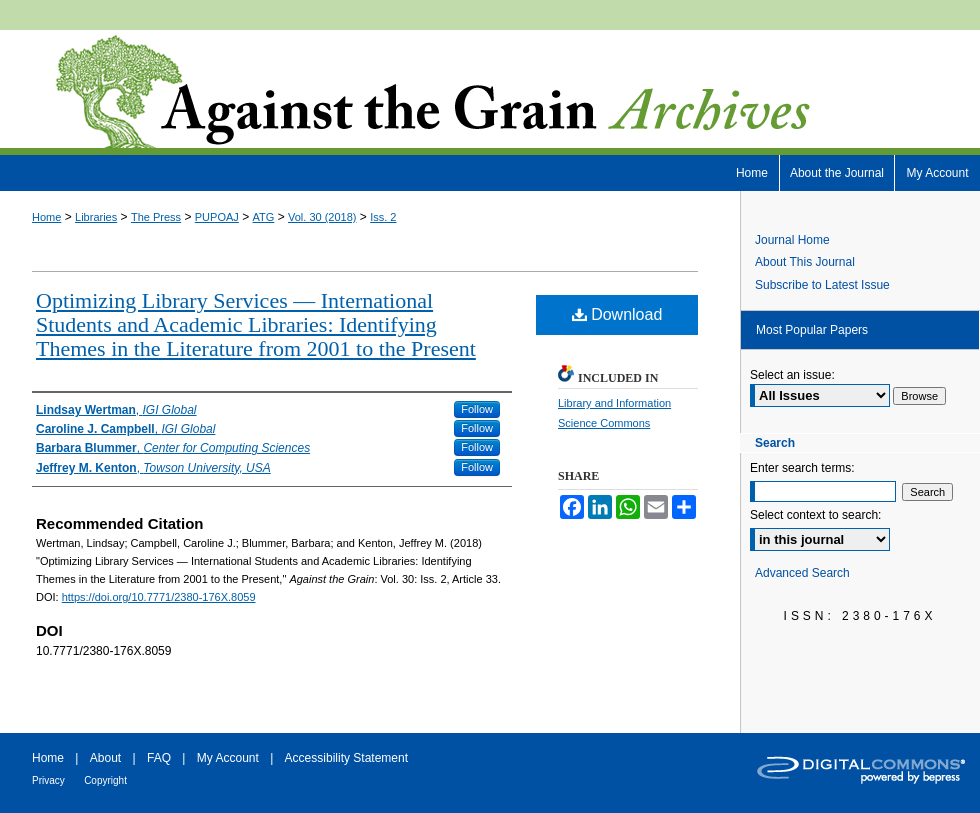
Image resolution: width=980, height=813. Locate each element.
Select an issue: (792, 375)
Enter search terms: (802, 468)
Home (46, 217)
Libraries (96, 217)
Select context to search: (815, 515)
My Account (228, 758)
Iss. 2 (383, 217)
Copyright (105, 780)
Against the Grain (490, 92)
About (105, 758)
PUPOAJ (217, 217)
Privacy (48, 780)
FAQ (159, 758)
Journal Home (792, 240)
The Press (156, 217)
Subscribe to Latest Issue (822, 285)
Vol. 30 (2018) (322, 217)
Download (617, 314)
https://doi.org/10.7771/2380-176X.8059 (159, 597)
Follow (477, 409)
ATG (264, 217)
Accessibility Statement (346, 758)
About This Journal (805, 262)
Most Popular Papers (812, 330)
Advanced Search (802, 573)
